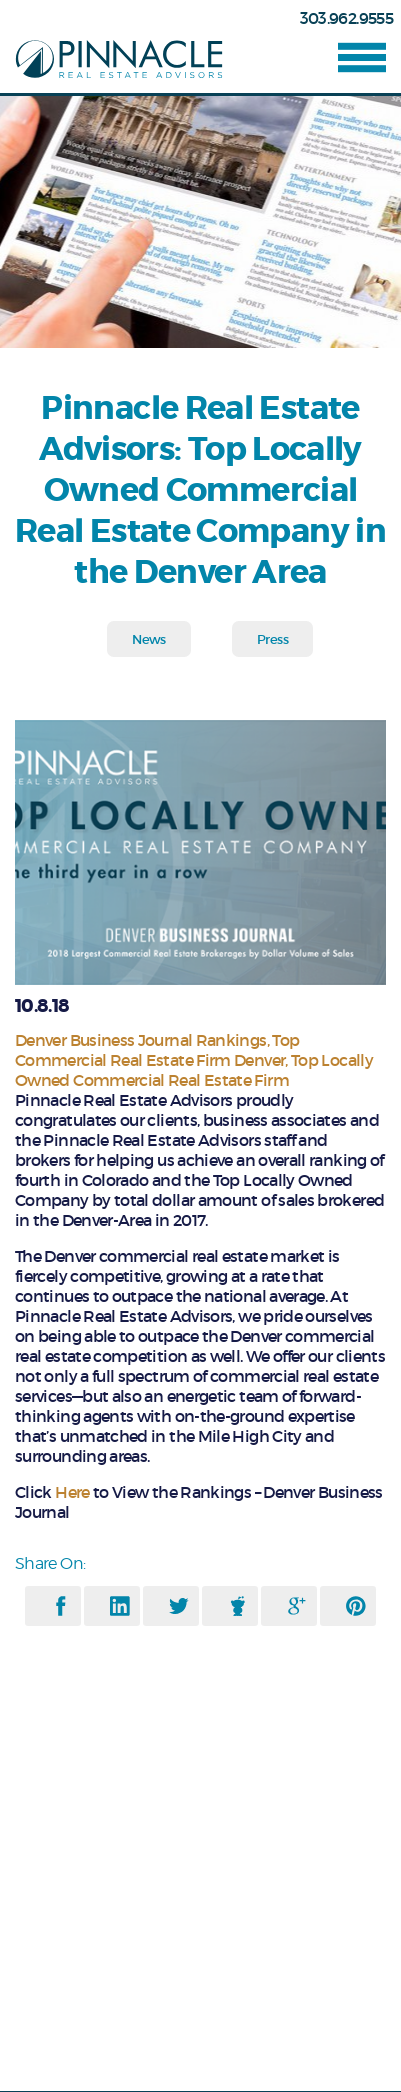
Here (72, 1492)
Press (272, 639)
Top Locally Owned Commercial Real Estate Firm (194, 1070)
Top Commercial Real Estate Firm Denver (157, 1050)
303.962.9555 (346, 18)
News (148, 639)
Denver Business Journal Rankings (141, 1040)
